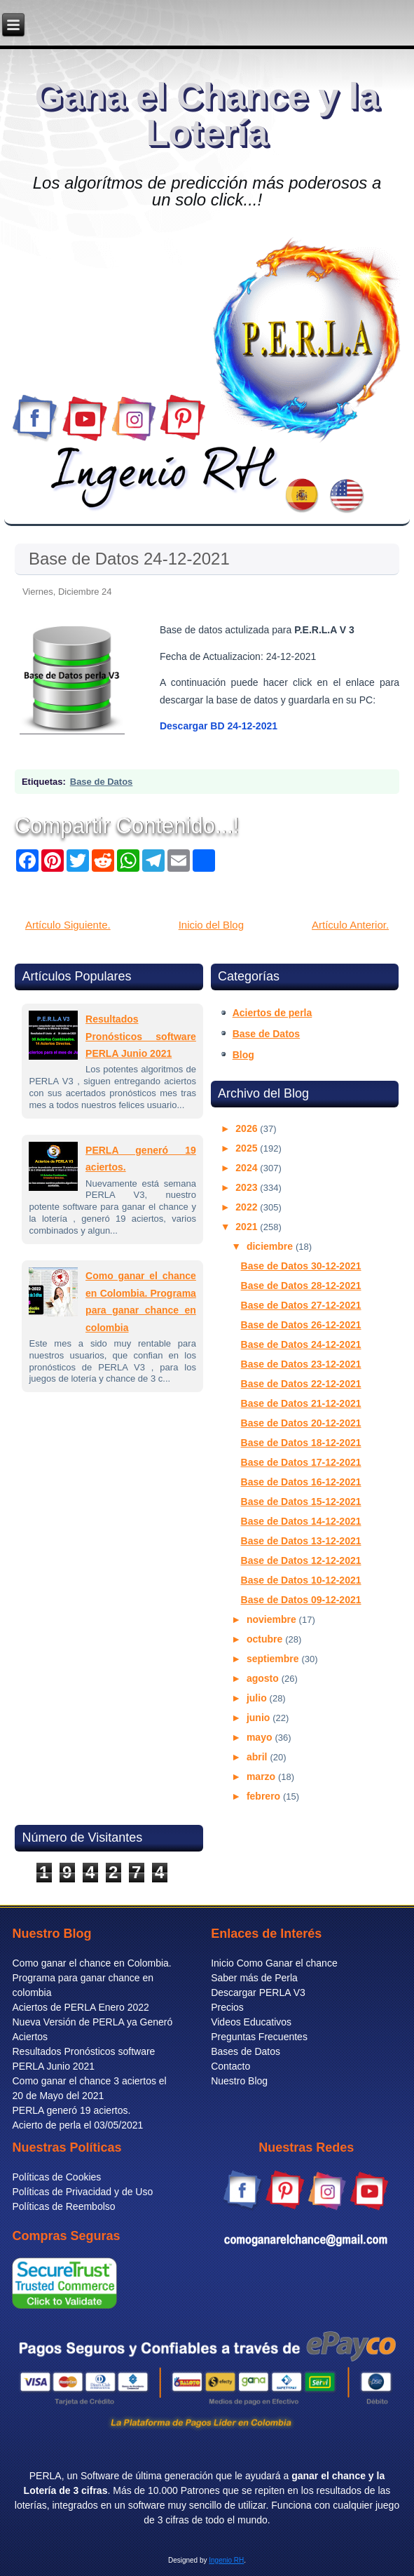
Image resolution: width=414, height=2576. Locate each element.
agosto (264, 1678)
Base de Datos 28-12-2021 (301, 1285)
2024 (247, 1167)
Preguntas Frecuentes (259, 2036)
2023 (247, 1187)
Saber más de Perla (254, 1977)
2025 (247, 1148)
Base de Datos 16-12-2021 (301, 1482)
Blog (243, 1054)
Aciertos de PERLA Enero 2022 (80, 2007)
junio (259, 1717)
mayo (261, 1737)
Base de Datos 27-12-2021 (301, 1305)
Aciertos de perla (272, 1012)
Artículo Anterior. (350, 925)
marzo (262, 1776)
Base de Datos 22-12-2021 (301, 1383)
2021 (247, 1226)
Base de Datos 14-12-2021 (301, 1521)
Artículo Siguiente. (68, 925)
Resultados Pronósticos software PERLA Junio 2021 (140, 1036)
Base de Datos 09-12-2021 (301, 1599)
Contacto (230, 2066)
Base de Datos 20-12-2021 (301, 1423)
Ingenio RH (226, 2560)
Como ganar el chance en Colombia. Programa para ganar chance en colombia (91, 1977)
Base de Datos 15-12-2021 (301, 1501)
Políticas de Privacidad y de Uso (82, 2191)
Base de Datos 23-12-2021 (301, 1364)
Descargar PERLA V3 (258, 1992)
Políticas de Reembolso (63, 2206)
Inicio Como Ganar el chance (274, 1963)
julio (258, 1698)
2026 (247, 1128)
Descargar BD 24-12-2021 (218, 725)
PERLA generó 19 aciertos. (71, 2110)
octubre (266, 1639)
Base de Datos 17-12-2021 (301, 1462)
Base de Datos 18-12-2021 (301, 1442)
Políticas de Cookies (56, 2177)
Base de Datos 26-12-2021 (301, 1324)
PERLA (45, 2475)
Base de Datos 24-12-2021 (129, 558)
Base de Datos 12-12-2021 (301, 1560)
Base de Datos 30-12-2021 (301, 1266)
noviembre (273, 1619)
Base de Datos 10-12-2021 (301, 1580)
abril (258, 1756)
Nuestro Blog (239, 2080)
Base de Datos (101, 781)
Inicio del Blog (211, 925)
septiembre (274, 1658)
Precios (227, 2007)
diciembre (271, 1246)
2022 (247, 1207)
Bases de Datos (245, 2051)
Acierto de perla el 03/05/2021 (77, 2125)
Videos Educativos (251, 2022)
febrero (265, 1796)
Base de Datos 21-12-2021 (301, 1403)
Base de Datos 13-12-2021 (301, 1540)
